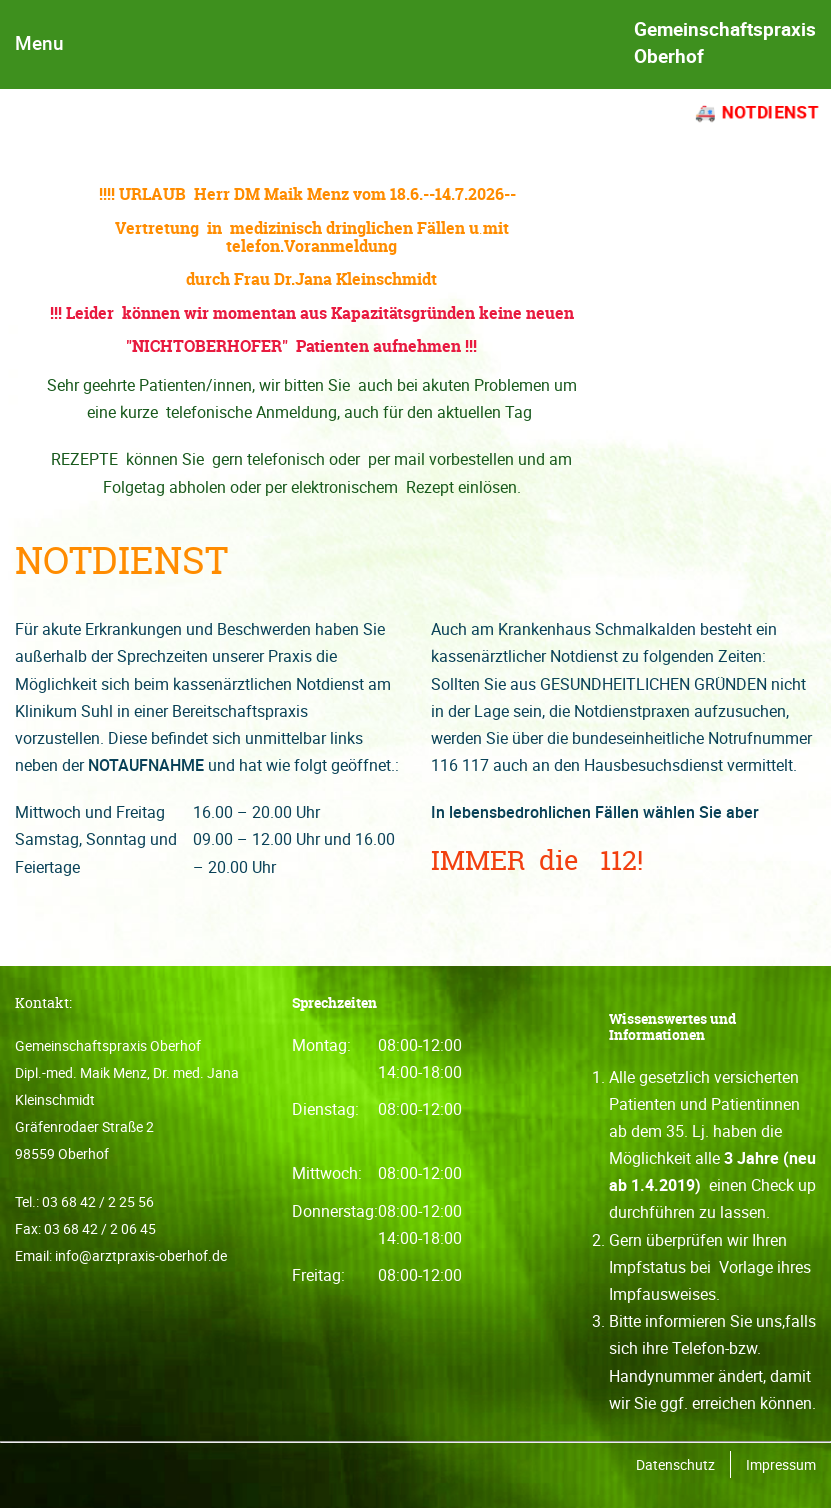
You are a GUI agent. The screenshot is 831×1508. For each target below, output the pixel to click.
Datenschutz (675, 1464)
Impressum (781, 1464)
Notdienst (770, 112)
